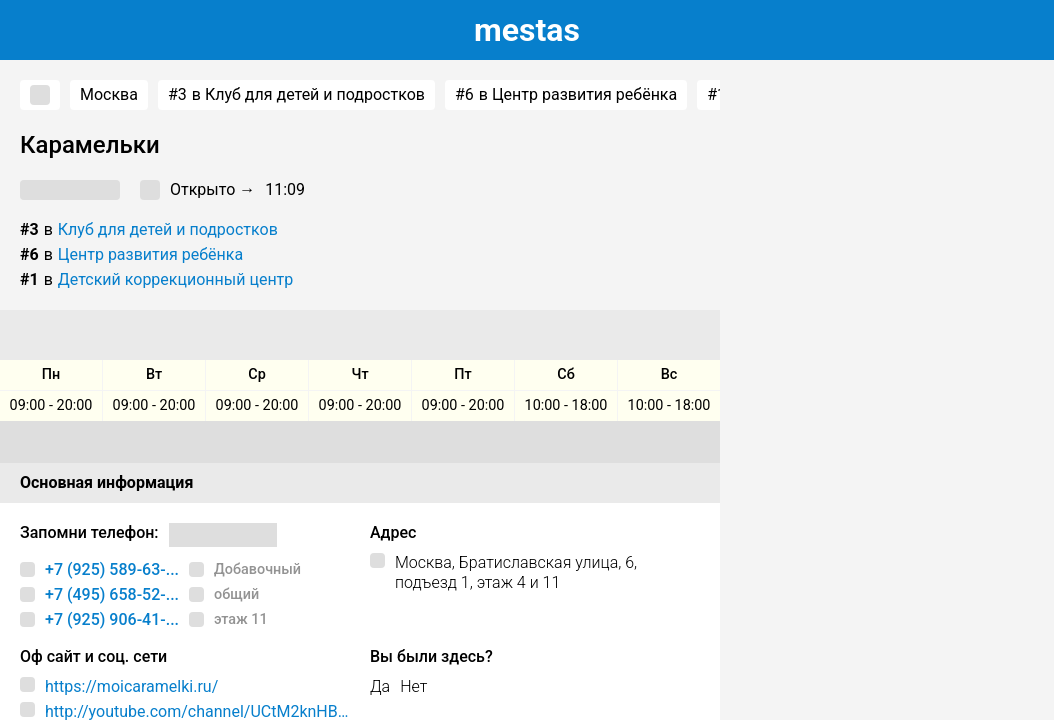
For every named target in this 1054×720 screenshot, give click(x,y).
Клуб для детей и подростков (168, 229)
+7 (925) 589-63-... (112, 569)
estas (527, 30)
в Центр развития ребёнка (566, 95)
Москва (109, 94)
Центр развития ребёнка (150, 254)
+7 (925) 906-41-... (112, 619)
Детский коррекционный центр (175, 279)
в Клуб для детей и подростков (296, 95)
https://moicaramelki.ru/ (131, 686)
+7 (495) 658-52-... (112, 594)
